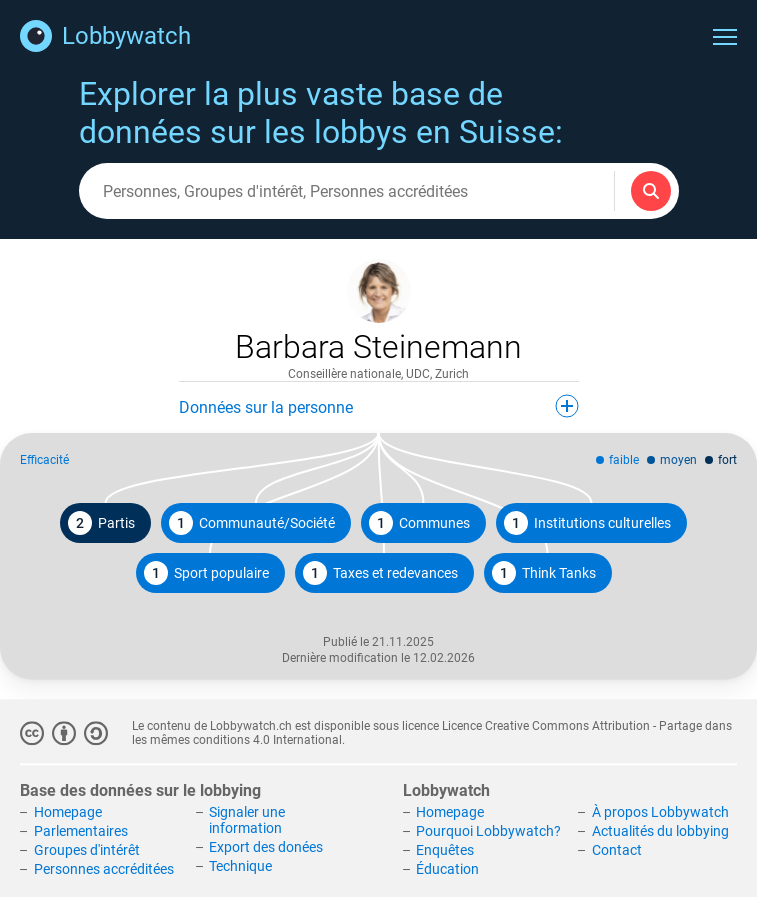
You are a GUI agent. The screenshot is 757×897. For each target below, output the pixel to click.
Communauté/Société (252, 523)
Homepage (68, 813)
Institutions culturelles (587, 523)
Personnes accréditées (104, 869)
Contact (617, 850)
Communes (419, 523)
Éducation (447, 869)
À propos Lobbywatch (660, 813)
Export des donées (266, 847)
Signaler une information (247, 821)
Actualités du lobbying (660, 831)
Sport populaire (206, 573)
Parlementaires (81, 831)
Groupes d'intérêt (87, 850)
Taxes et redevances (380, 573)
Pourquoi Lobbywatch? (488, 831)
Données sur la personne (379, 406)
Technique (240, 866)
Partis (101, 523)
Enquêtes (445, 850)
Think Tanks (544, 573)
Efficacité (44, 460)
